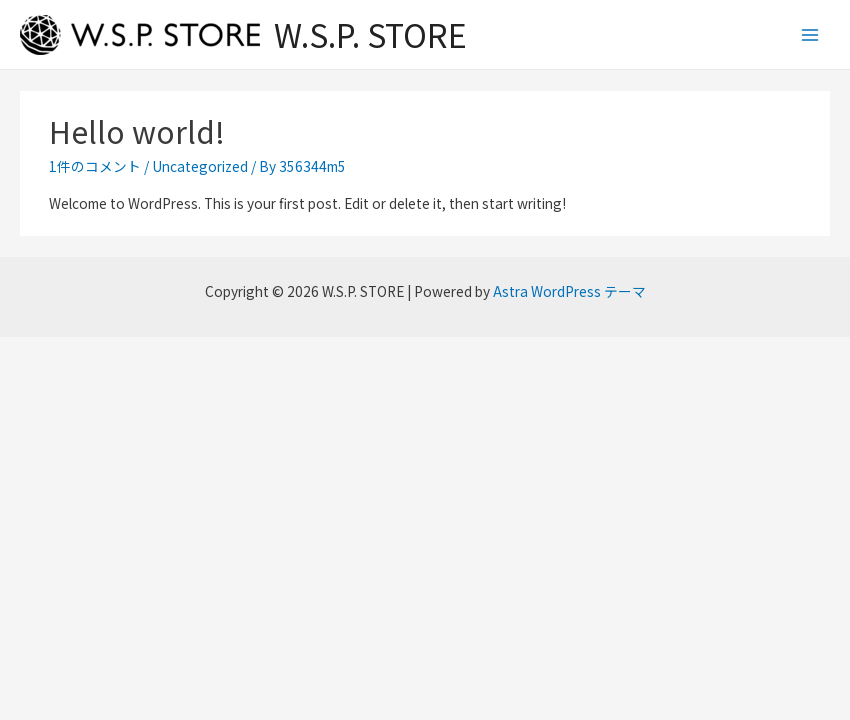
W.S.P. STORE (370, 34)
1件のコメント (95, 166)
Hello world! (137, 131)
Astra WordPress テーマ (569, 291)
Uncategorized (200, 166)
